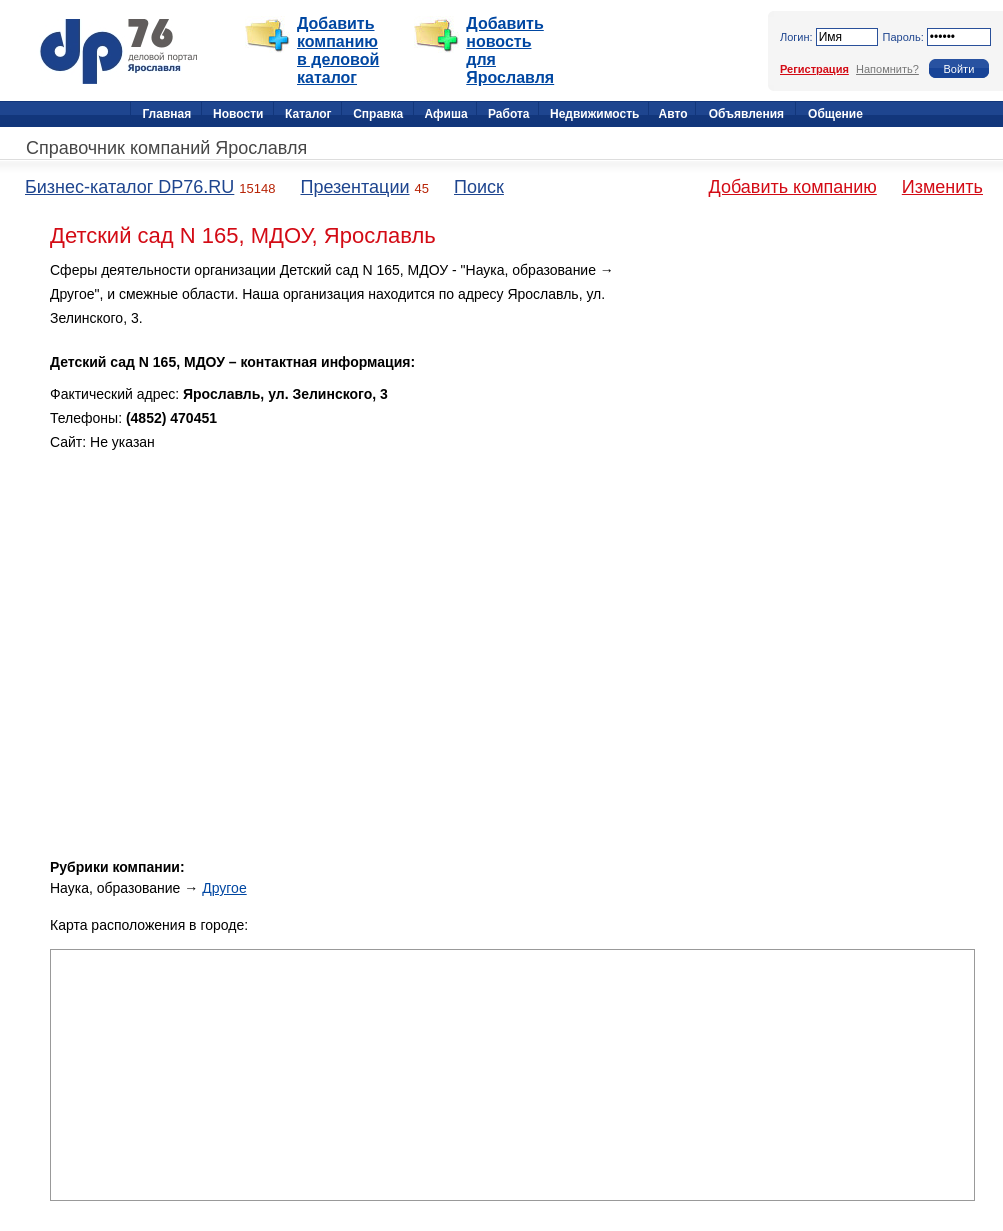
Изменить (942, 187)
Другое (224, 888)
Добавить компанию (793, 187)
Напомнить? (887, 69)
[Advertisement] (805, 399)
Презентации (354, 187)
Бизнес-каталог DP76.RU (129, 187)
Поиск (479, 187)
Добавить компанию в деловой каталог (338, 50)
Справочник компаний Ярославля (166, 148)
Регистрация (814, 69)
